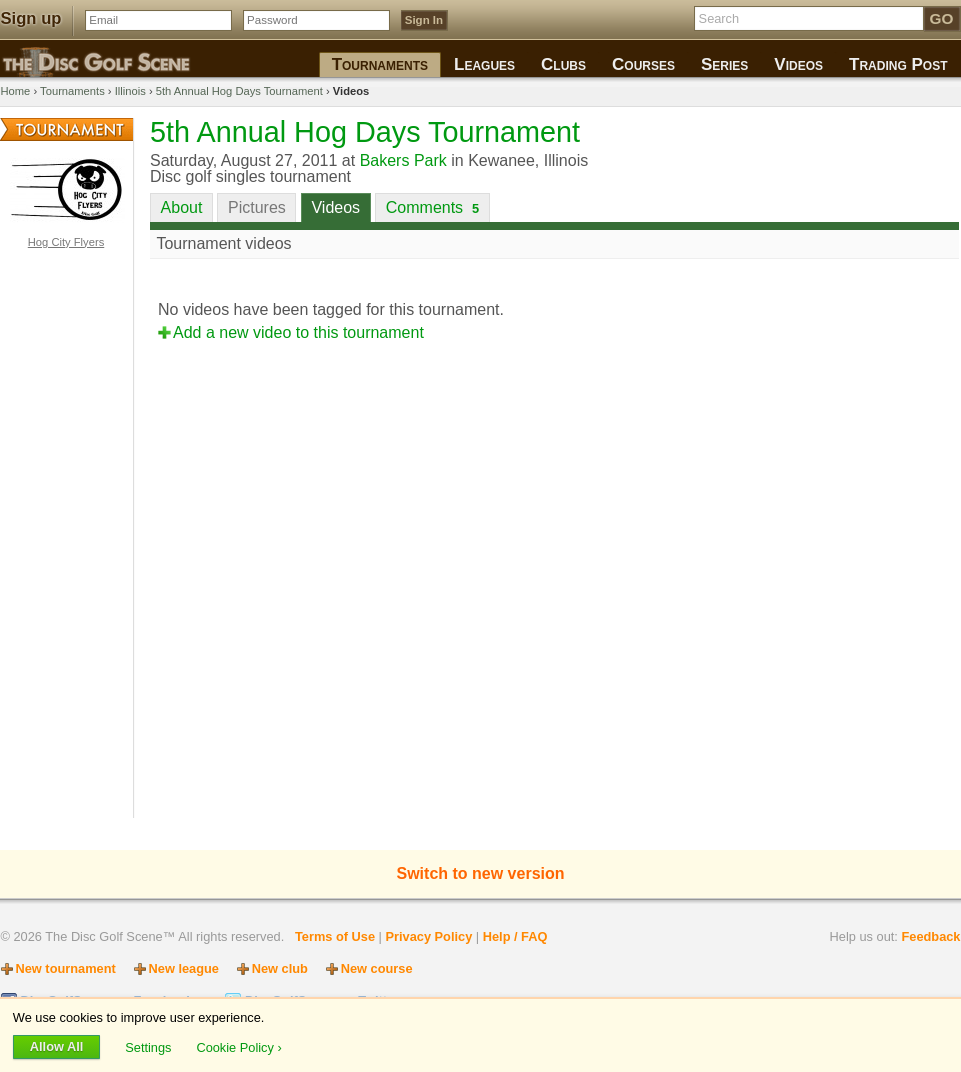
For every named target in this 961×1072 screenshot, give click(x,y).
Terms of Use (335, 936)
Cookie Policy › (238, 1046)
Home (16, 91)
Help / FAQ (515, 936)
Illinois (130, 91)
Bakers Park (403, 160)
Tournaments (72, 91)
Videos (335, 207)
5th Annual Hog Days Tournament (239, 91)
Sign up (31, 18)
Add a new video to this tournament (298, 332)
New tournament (66, 968)
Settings (150, 1046)
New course (377, 968)
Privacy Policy (428, 936)
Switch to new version (480, 873)
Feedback (930, 936)
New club (280, 968)
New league (184, 968)
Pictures (257, 207)
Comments (432, 207)
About (182, 207)
